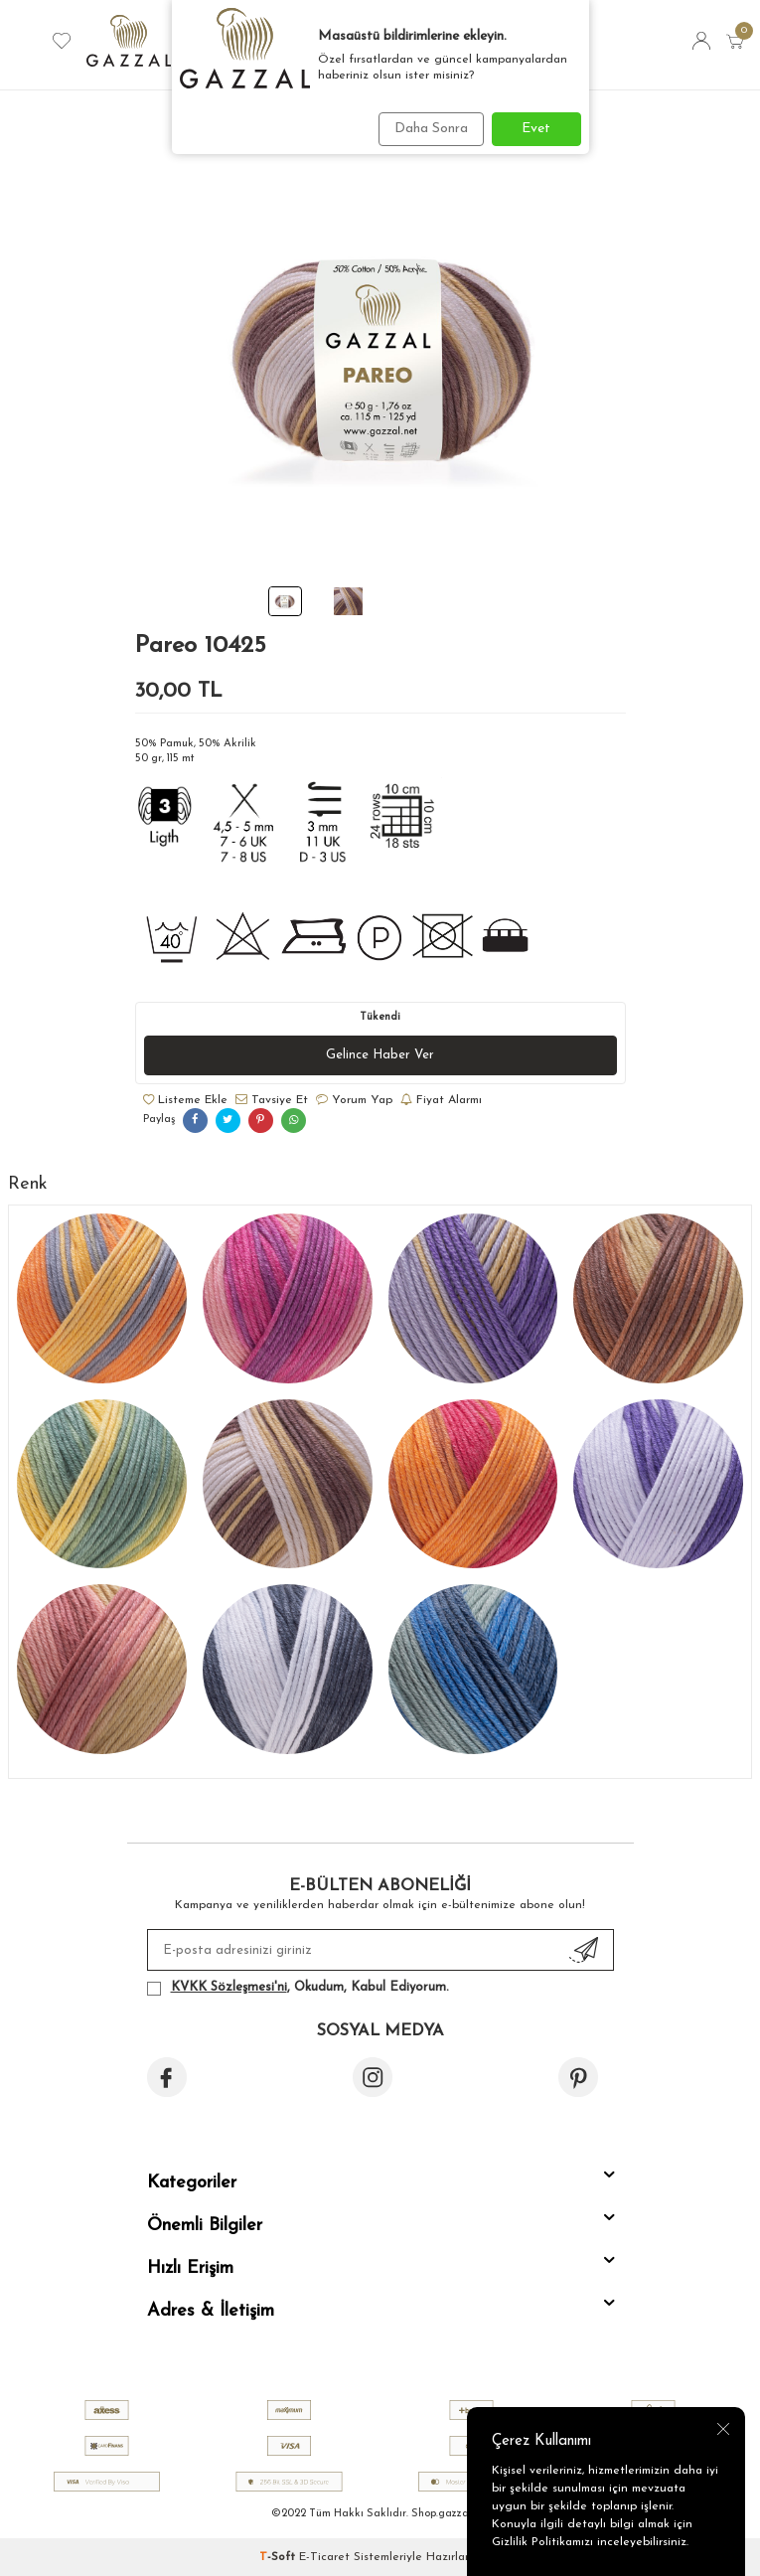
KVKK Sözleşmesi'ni (229, 1987)
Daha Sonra (431, 128)
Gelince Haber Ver (380, 1054)
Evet (536, 128)
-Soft (279, 2557)
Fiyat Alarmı (441, 1100)
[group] (380, 357)
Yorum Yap (354, 1100)
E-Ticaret (324, 2557)
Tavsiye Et (271, 1100)
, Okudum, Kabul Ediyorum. (298, 1988)
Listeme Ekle (185, 1100)
